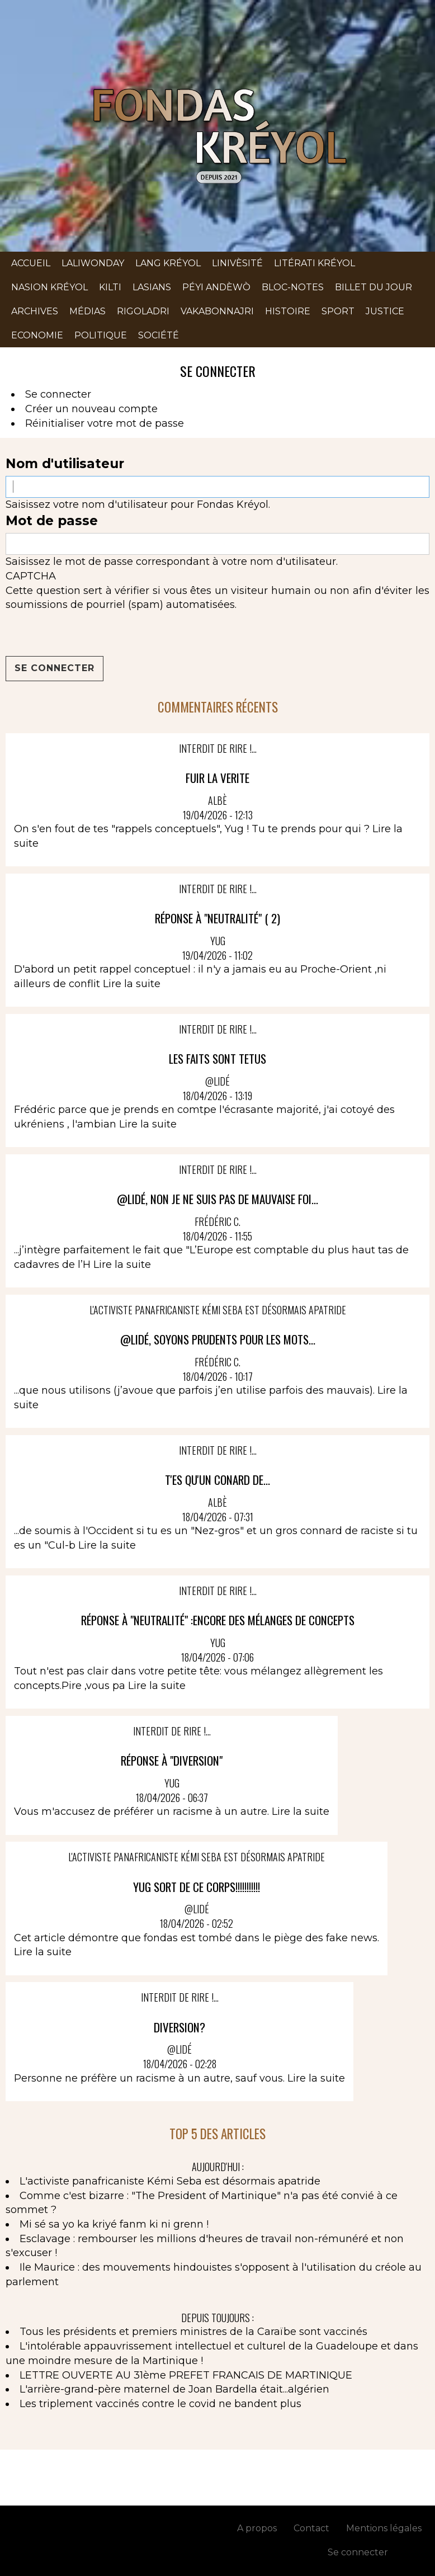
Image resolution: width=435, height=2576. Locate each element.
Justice (385, 311)
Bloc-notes (293, 287)
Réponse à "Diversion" (172, 1760)
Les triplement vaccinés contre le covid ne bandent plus (160, 2404)
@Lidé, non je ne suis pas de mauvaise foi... (217, 1198)
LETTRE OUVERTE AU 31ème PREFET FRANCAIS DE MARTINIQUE (186, 2375)
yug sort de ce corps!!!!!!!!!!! (196, 1886)
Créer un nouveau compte (91, 409)
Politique (100, 335)
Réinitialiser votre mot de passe (104, 423)
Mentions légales (384, 2528)
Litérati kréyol (314, 263)
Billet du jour (373, 287)
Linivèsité (237, 263)
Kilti (110, 287)
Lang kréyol (168, 263)
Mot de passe (52, 521)
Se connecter (58, 394)
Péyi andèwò (216, 287)
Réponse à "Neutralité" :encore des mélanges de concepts (217, 1620)
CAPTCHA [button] (31, 576)
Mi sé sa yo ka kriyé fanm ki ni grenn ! (114, 2224)
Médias (87, 311)
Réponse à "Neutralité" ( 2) (217, 918)
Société (158, 335)
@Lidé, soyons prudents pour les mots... (217, 1339)
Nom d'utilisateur (65, 463)
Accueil (30, 263)
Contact (311, 2528)
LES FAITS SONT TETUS (217, 1058)
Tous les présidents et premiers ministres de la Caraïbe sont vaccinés (193, 2331)
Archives (34, 311)
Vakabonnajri (217, 311)
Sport (337, 311)
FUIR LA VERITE (217, 777)
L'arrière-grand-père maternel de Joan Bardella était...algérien (174, 2389)
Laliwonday (93, 263)
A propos (257, 2528)
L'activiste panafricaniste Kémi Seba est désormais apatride (170, 2181)
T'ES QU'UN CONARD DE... (217, 1479)
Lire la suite (131, 984)
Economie (37, 335)
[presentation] (91, 634)
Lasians (152, 287)
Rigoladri (143, 311)
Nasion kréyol (49, 287)
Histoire (287, 311)
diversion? (179, 2027)
